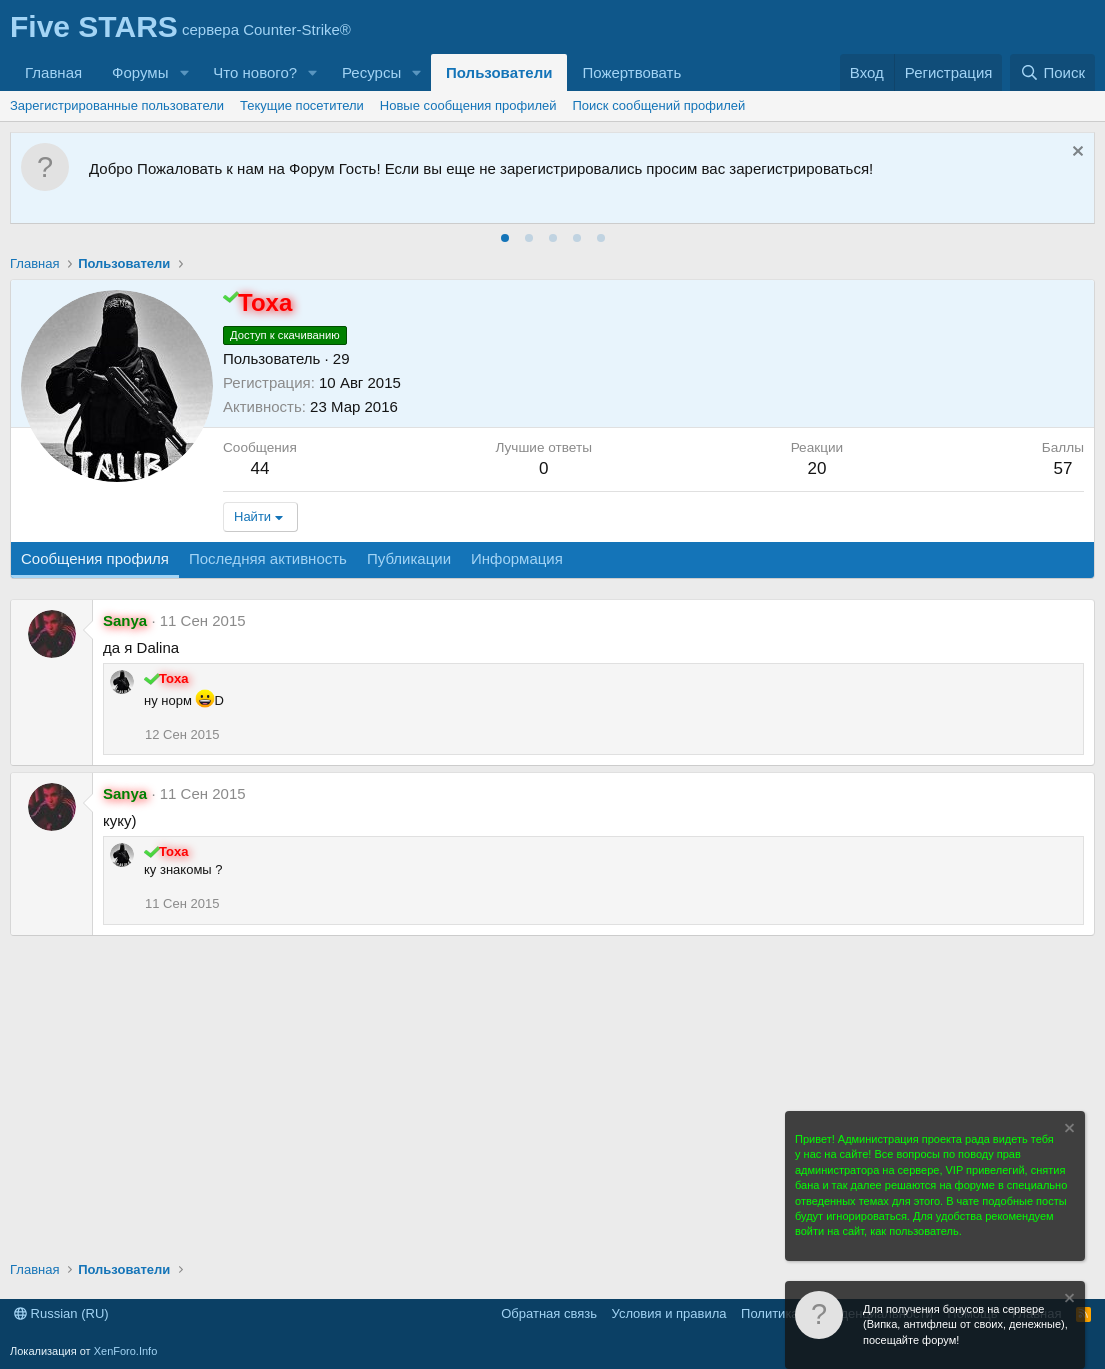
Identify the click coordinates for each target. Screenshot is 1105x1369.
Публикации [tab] (409, 558)
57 (1062, 468)
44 (259, 468)
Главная (53, 72)
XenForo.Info (126, 1351)
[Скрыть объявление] (1075, 153)
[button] (184, 72)
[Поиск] (1052, 72)
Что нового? (255, 72)
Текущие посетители (302, 105)
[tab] (505, 238)
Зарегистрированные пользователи (117, 105)
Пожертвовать (631, 72)
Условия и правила (669, 1313)
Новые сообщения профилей (468, 105)
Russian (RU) (61, 1313)
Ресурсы (371, 72)
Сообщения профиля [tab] (95, 558)
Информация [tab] (517, 558)
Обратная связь (549, 1313)
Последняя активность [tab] (268, 558)
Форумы (140, 72)
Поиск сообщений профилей (659, 105)
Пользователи (499, 72)
